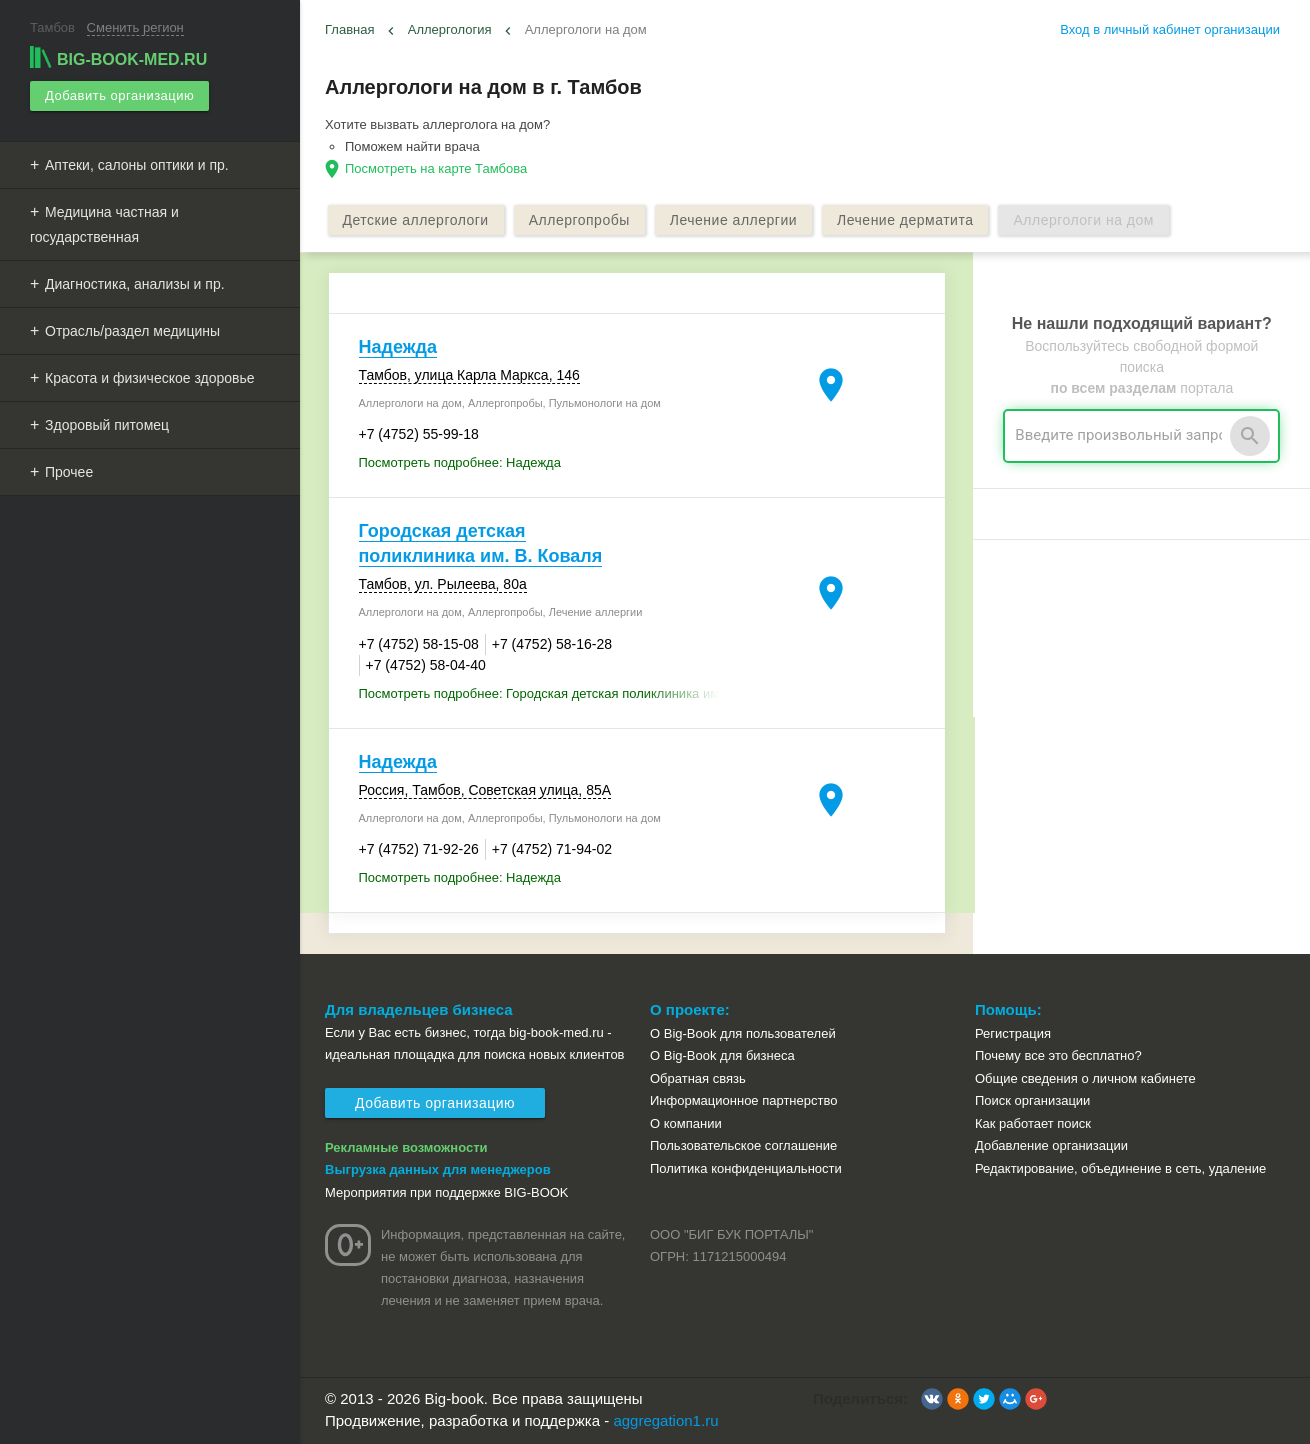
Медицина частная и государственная (104, 224)
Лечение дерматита (905, 220)
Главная (349, 29)
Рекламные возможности (406, 1147)
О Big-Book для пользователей (743, 1033)
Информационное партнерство (743, 1100)
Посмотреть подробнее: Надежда (460, 462)
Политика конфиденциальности (746, 1168)
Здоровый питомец (107, 425)
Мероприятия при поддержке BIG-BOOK (447, 1192)
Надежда (398, 347)
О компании (686, 1123)
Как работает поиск (1033, 1123)
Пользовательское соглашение (743, 1145)
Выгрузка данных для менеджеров (438, 1169)
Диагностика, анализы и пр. (135, 284)
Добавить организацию (119, 95)
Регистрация (1013, 1033)
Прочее (69, 472)
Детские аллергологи (416, 220)
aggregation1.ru (665, 1420)
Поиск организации (1032, 1100)
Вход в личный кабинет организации (1170, 29)
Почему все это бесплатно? (1058, 1055)
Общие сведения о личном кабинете (1085, 1078)
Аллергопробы (579, 220)
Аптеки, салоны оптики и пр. (137, 165)
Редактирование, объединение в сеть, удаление (1120, 1168)
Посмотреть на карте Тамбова (436, 168)
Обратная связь (698, 1078)
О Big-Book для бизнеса (722, 1055)
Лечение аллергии (733, 220)
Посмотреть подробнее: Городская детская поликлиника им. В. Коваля (548, 693)
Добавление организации (1051, 1145)
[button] (932, 1399)
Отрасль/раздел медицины (132, 331)
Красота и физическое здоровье (150, 378)
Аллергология (450, 29)
